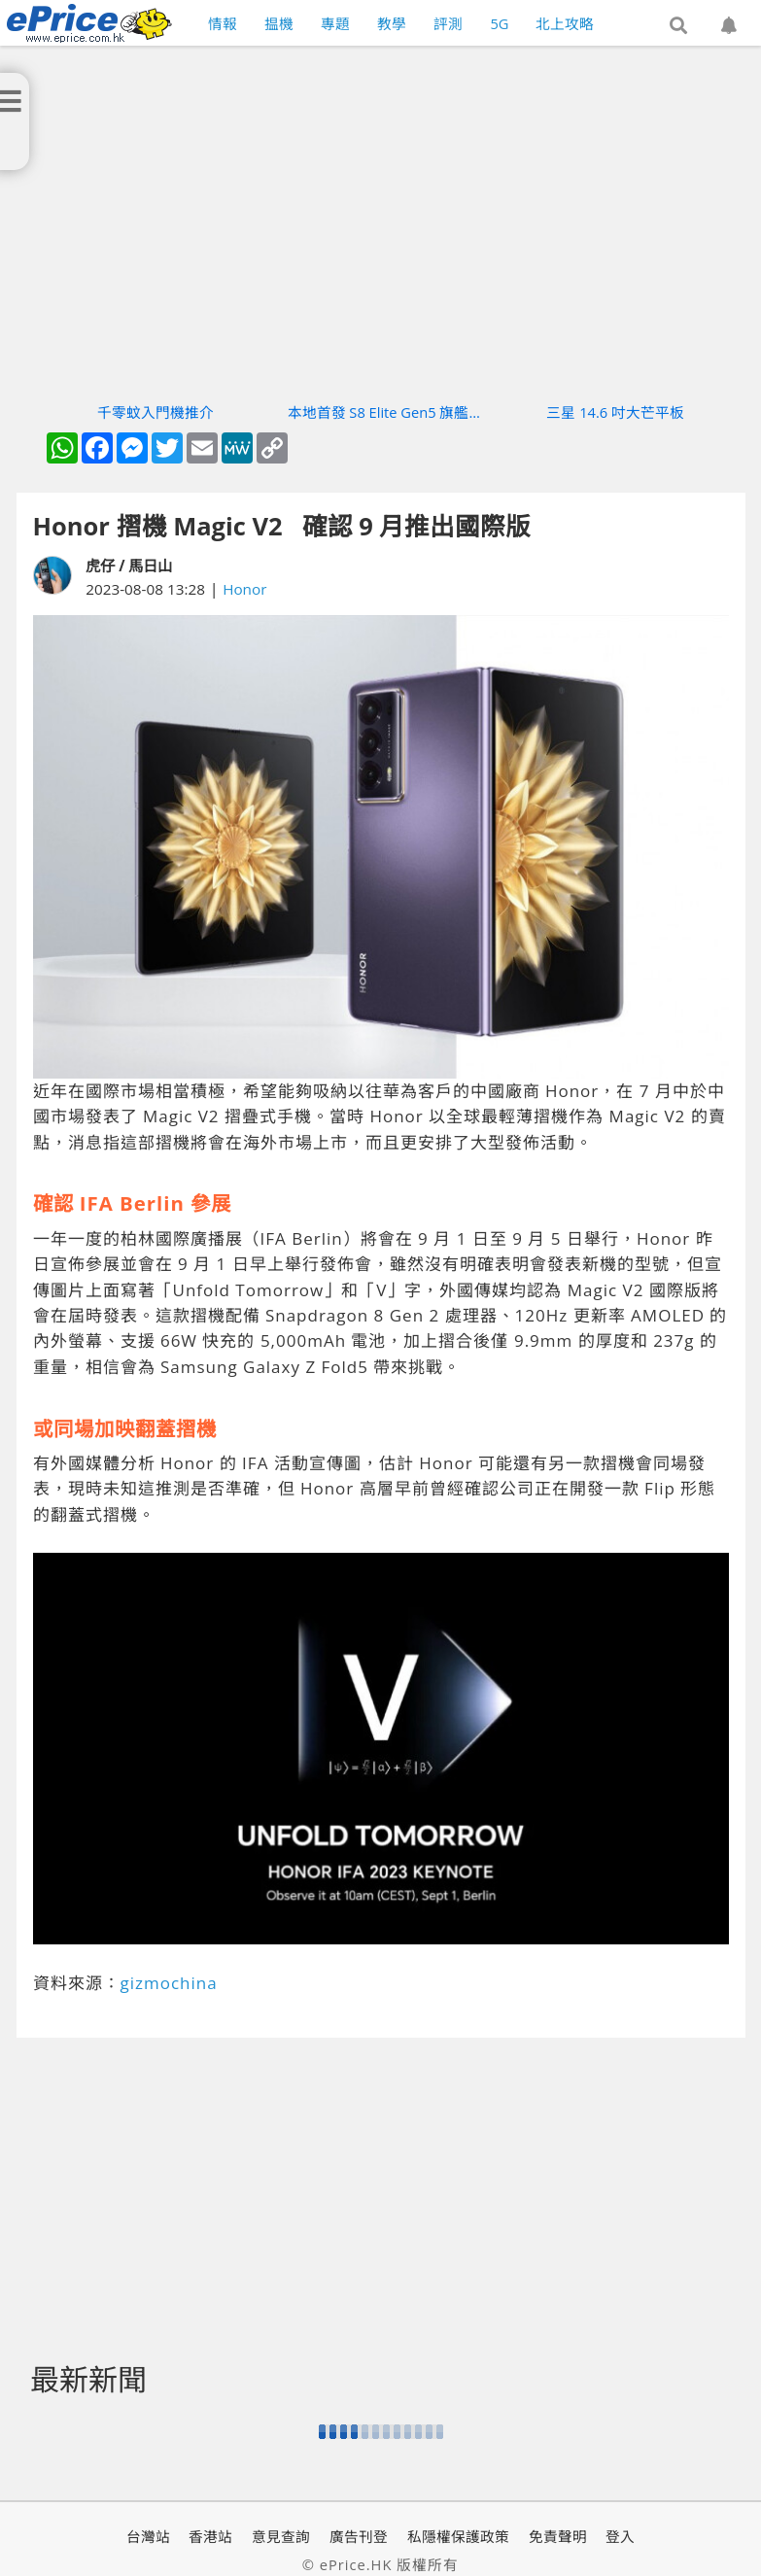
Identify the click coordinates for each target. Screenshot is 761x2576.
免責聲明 (558, 2536)
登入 (620, 2536)
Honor (244, 589)
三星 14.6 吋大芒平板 (615, 412)
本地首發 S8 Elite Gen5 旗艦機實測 (386, 412)
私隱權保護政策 (458, 2536)
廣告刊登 (358, 2536)
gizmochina (169, 1983)
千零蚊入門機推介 (155, 412)
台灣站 (148, 2536)
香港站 (210, 2536)
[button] (678, 26)
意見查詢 (281, 2536)
